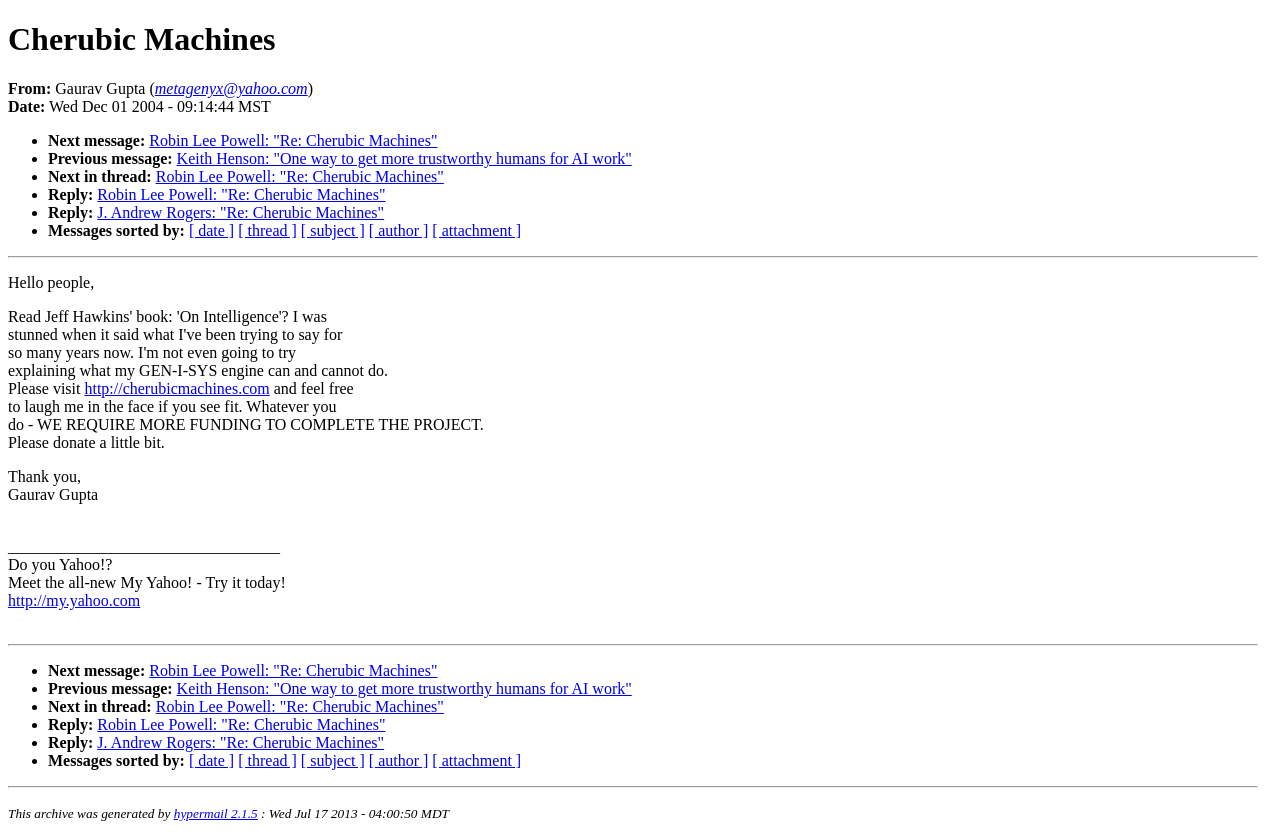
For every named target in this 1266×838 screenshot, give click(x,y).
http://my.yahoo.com (74, 600)
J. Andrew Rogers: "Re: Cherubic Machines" (240, 212)
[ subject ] (333, 230)
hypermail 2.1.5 (216, 813)
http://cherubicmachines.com (176, 388)
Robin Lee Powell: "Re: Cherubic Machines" (293, 140)
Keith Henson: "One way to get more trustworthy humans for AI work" (404, 158)
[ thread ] (267, 230)
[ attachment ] (476, 230)
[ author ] (399, 230)
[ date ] (211, 230)
